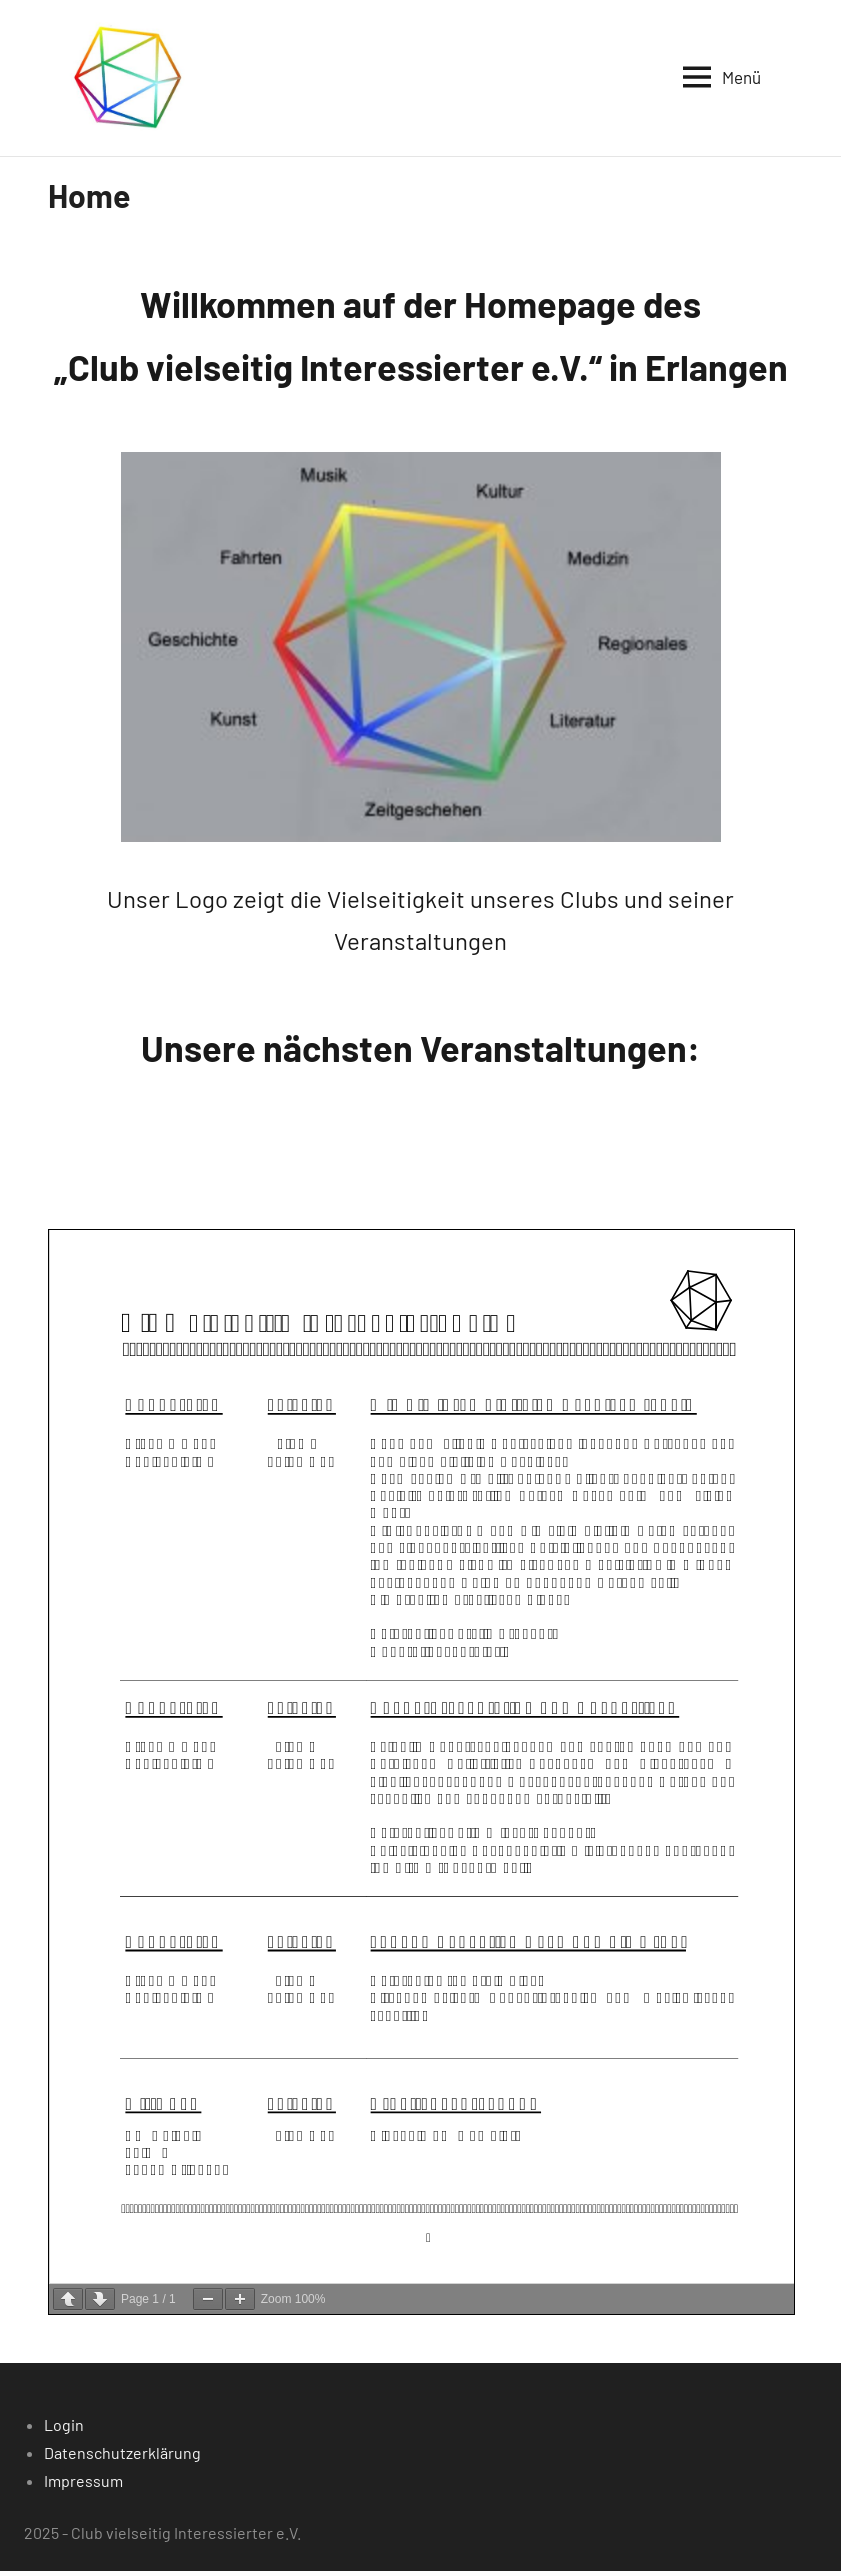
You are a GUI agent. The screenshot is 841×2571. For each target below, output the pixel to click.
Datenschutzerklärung (122, 2452)
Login (64, 2424)
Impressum (83, 2480)
